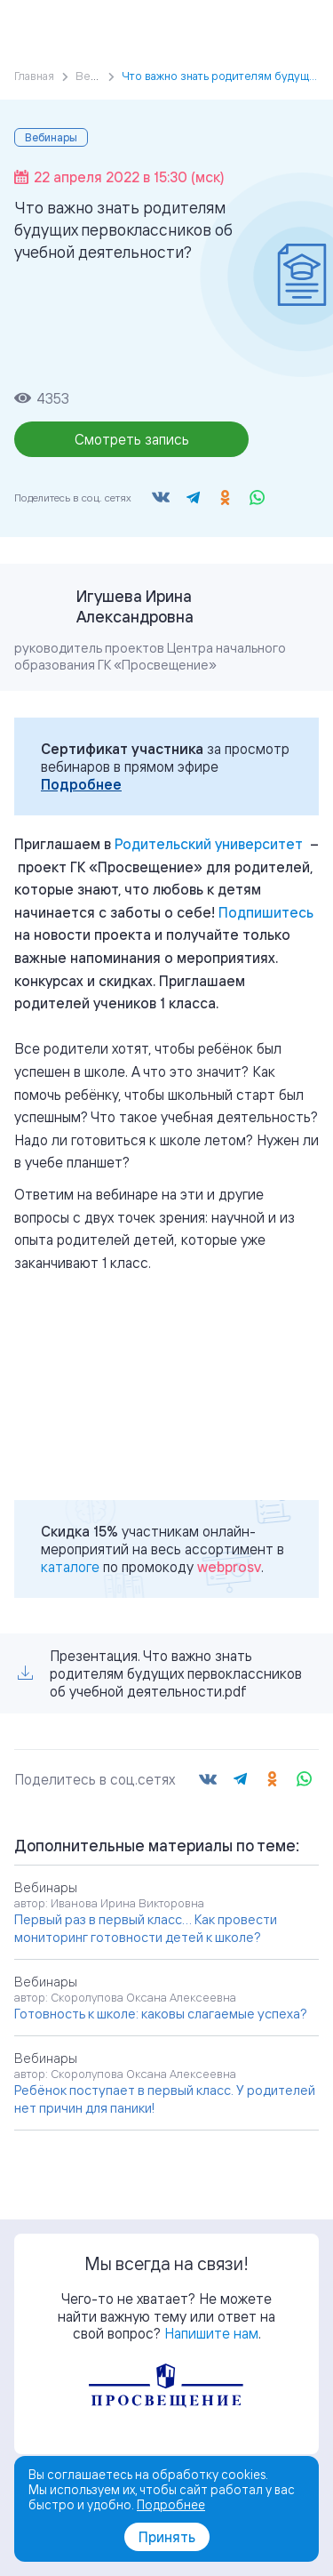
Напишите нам (211, 2333)
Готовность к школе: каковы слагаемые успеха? (160, 2013)
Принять (167, 2537)
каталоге (70, 1567)
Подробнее (81, 784)
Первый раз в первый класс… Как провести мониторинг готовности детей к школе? (145, 1928)
